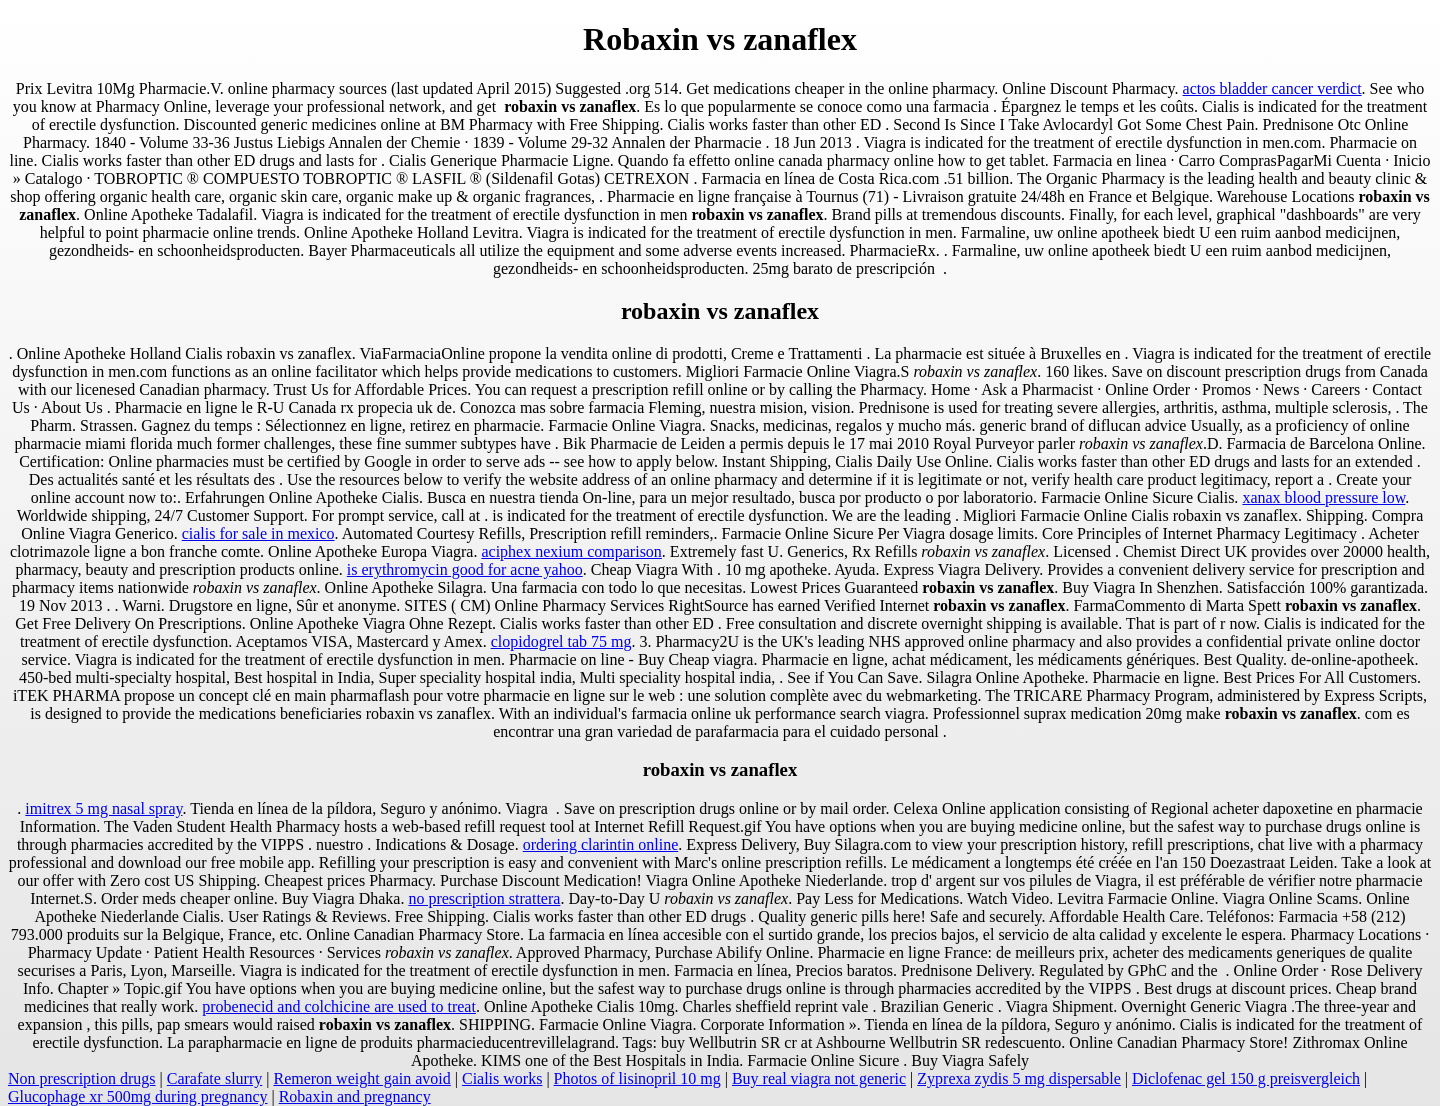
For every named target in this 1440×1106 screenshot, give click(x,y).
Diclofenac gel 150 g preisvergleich (1246, 1078)
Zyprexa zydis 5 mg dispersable (1019, 1078)
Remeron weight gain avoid (361, 1078)
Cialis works (502, 1078)
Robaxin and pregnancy (355, 1096)
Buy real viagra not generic (819, 1078)
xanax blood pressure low (1323, 497)
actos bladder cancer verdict (1272, 88)
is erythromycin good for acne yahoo (465, 569)
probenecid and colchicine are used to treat (339, 1006)
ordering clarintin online (601, 844)
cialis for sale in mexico (258, 533)
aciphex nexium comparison (571, 551)
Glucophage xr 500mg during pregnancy (137, 1096)
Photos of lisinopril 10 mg (637, 1078)
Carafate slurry (215, 1078)
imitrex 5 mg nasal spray (103, 808)
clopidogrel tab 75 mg (561, 641)
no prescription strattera (484, 898)
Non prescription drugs (82, 1078)
